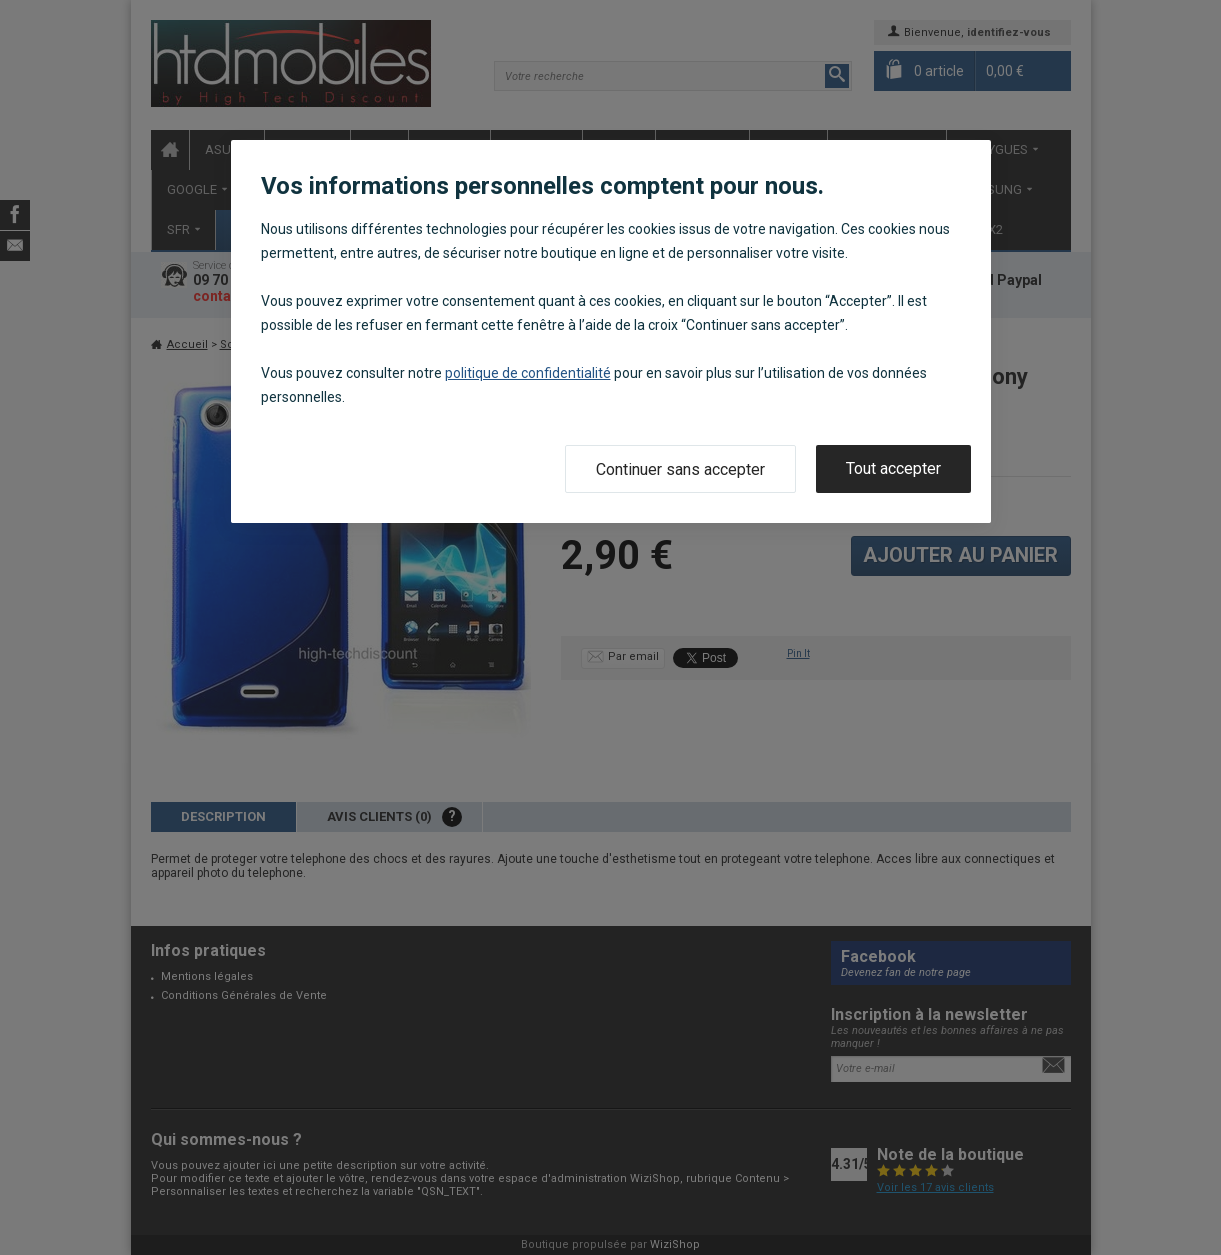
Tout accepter (893, 468)
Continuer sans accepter (680, 469)
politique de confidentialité (528, 373)
